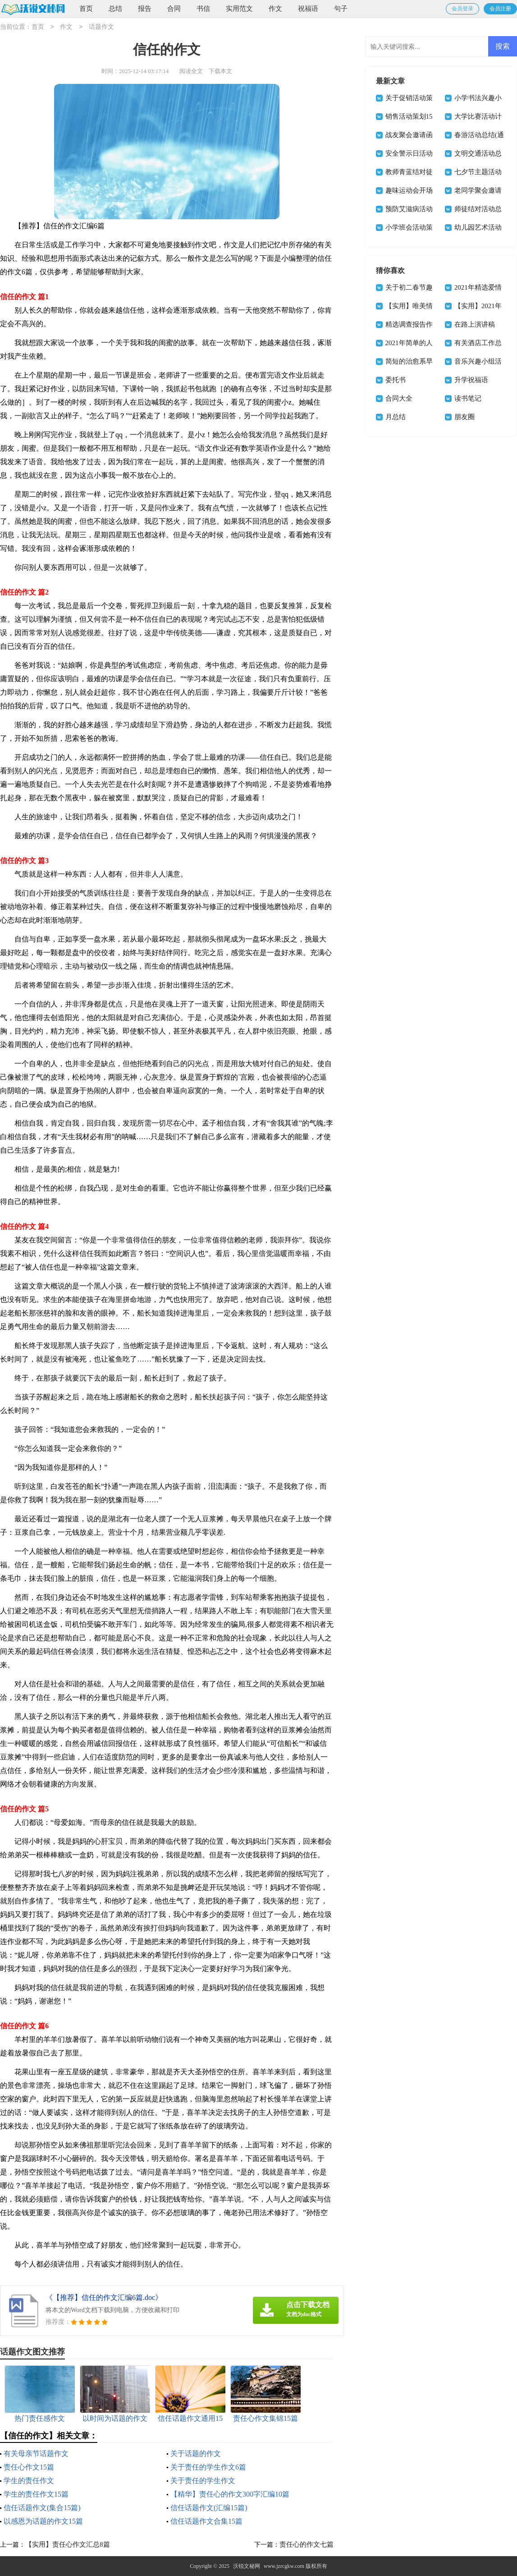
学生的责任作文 (29, 2480)
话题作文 (101, 27)
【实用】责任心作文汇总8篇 (67, 2544)
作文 (275, 8)
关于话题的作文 (195, 2453)
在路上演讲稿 (474, 324)
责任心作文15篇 (29, 2467)
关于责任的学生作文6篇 (208, 2467)
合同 (174, 8)
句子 (341, 8)
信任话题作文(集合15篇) (42, 2507)
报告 (144, 8)
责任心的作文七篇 (306, 2544)
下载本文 (220, 71)
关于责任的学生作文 (202, 2480)
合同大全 (398, 398)
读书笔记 (467, 398)
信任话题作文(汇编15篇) (208, 2507)
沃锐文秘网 (246, 2566)
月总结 (395, 416)
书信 (203, 8)
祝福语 (308, 8)
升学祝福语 (471, 379)
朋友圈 (464, 416)
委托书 (395, 379)
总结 (115, 8)
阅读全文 (191, 71)
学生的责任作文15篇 (36, 2494)
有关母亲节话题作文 (36, 2453)
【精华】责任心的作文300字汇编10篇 (229, 2494)
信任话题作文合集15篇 (206, 2521)
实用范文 (239, 8)
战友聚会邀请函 (409, 134)
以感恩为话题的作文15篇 (43, 2521)
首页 (86, 8)
